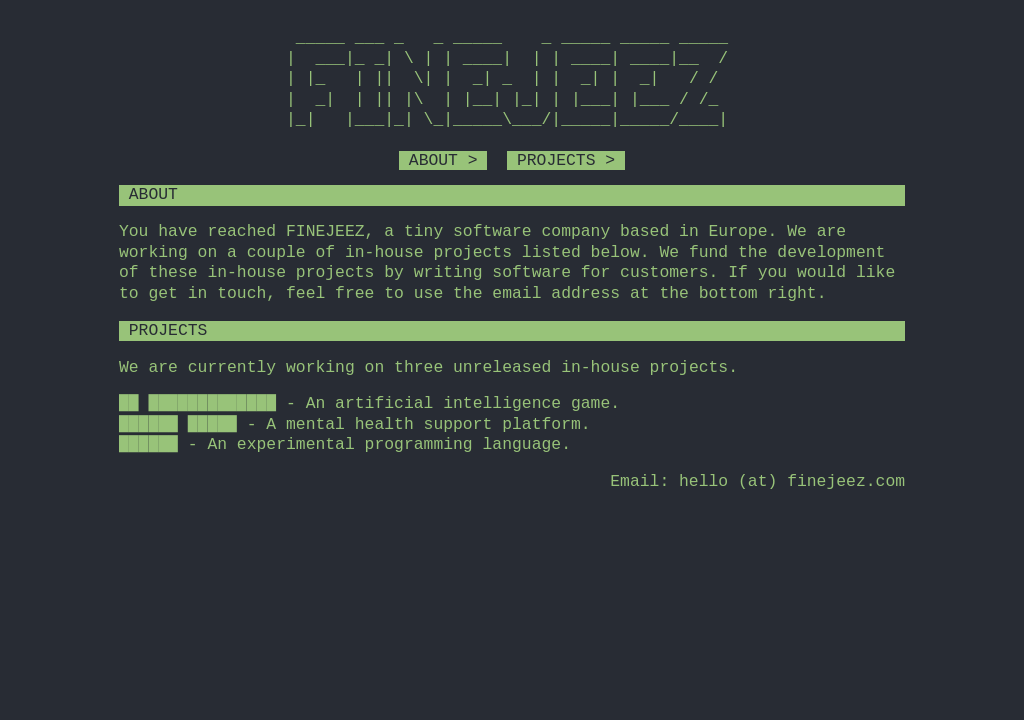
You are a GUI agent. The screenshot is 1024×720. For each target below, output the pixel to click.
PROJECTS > (566, 160)
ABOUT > (443, 160)
